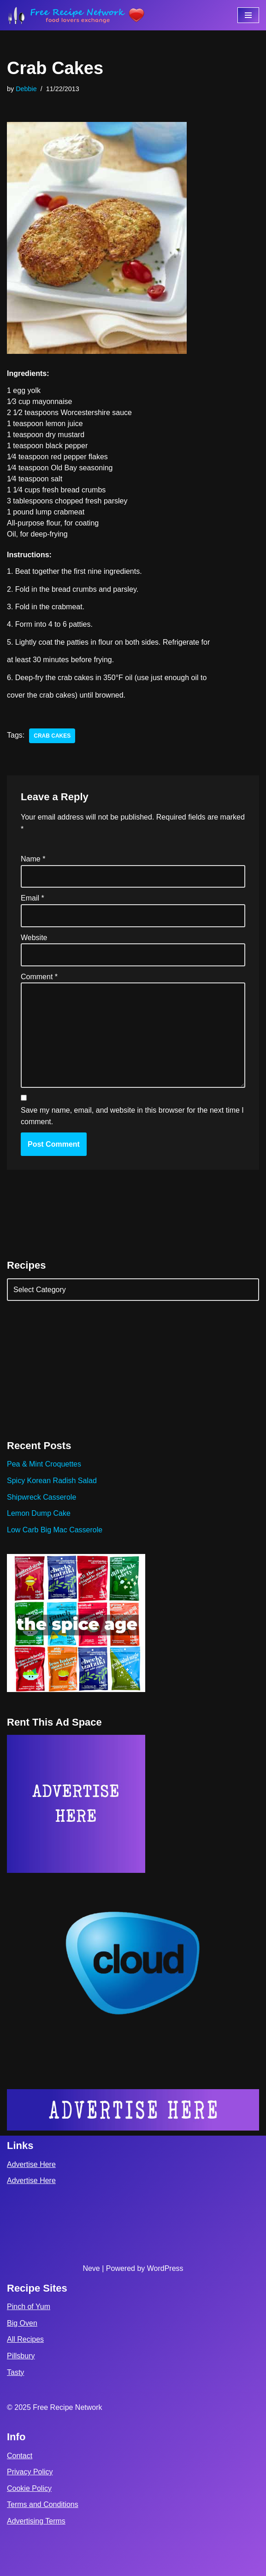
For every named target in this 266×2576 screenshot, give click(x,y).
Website (34, 937)
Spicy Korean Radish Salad (52, 1480)
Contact (19, 2456)
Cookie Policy (29, 2488)
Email (32, 898)
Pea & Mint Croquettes (44, 1464)
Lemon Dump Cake (39, 1513)
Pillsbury (21, 2356)
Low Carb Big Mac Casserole (54, 1530)
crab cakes (52, 736)
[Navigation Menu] (248, 15)
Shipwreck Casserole (41, 1497)
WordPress (165, 2268)
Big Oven (22, 2323)
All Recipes (25, 2339)
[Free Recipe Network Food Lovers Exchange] (76, 15)
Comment (39, 977)
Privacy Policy (30, 2472)
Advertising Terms (36, 2521)
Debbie (26, 88)
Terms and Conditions (42, 2504)
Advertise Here (31, 2164)
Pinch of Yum (28, 2306)
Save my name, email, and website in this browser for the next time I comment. (132, 1116)
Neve (91, 2268)
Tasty (15, 2372)
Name (33, 859)
